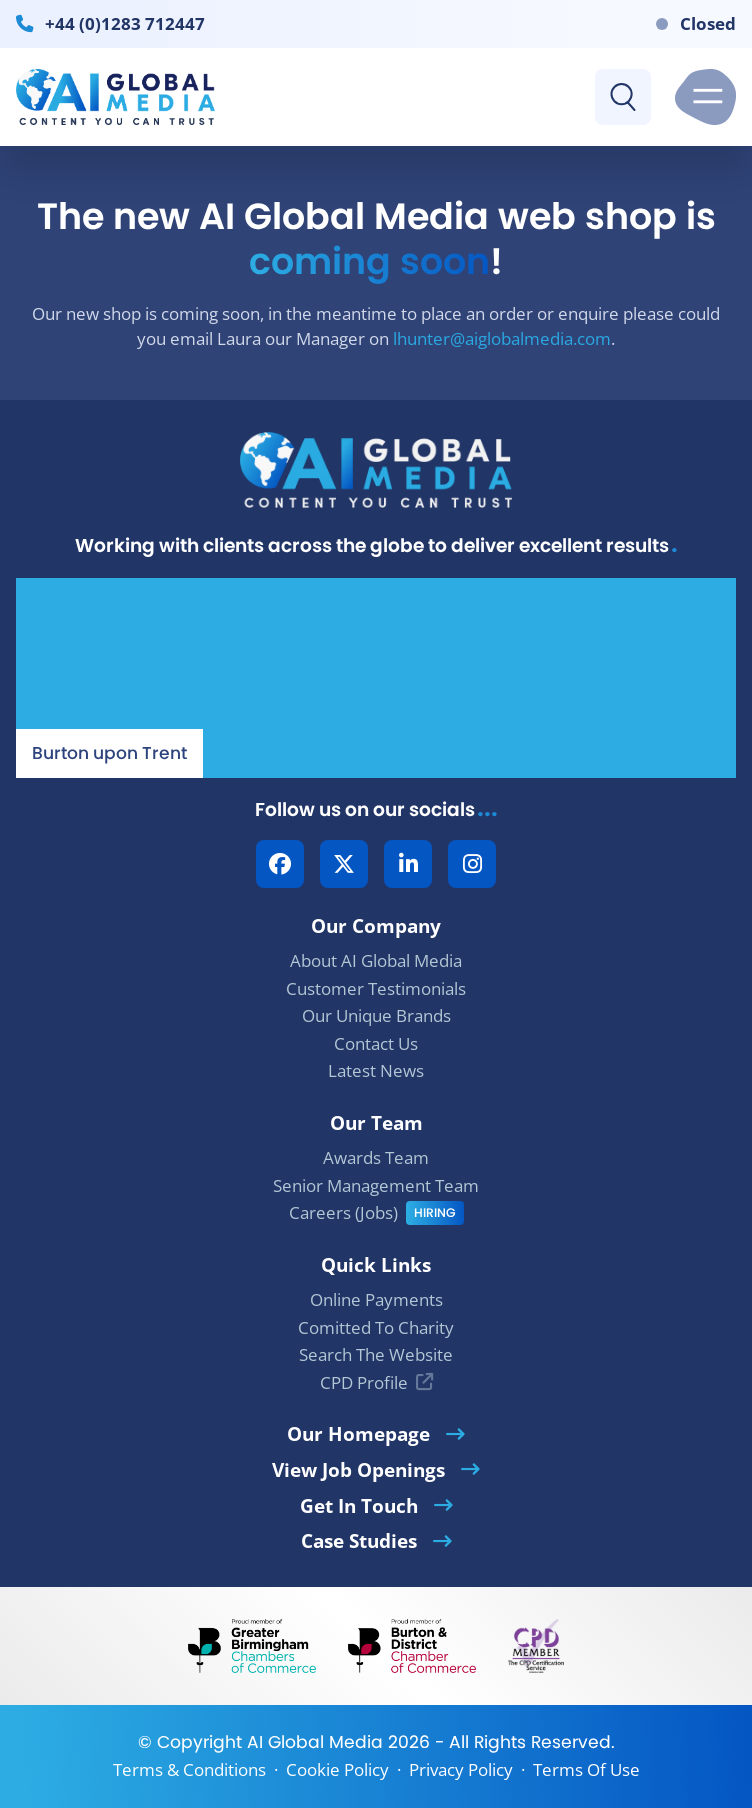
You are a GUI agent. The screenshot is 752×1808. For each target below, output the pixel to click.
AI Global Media (315, 1742)
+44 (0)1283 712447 (125, 23)
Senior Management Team (376, 1185)
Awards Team (376, 1157)
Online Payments (376, 1299)
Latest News (376, 1070)
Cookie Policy (337, 1769)
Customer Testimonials (376, 988)
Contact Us (376, 1043)
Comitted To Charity (376, 1327)
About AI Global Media (376, 960)
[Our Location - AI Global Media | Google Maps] (376, 678)
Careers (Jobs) (343, 1212)
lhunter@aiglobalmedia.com (502, 338)
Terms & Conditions (189, 1769)
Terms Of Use (586, 1769)
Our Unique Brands (376, 1015)
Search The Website (376, 1354)
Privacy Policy (461, 1769)
